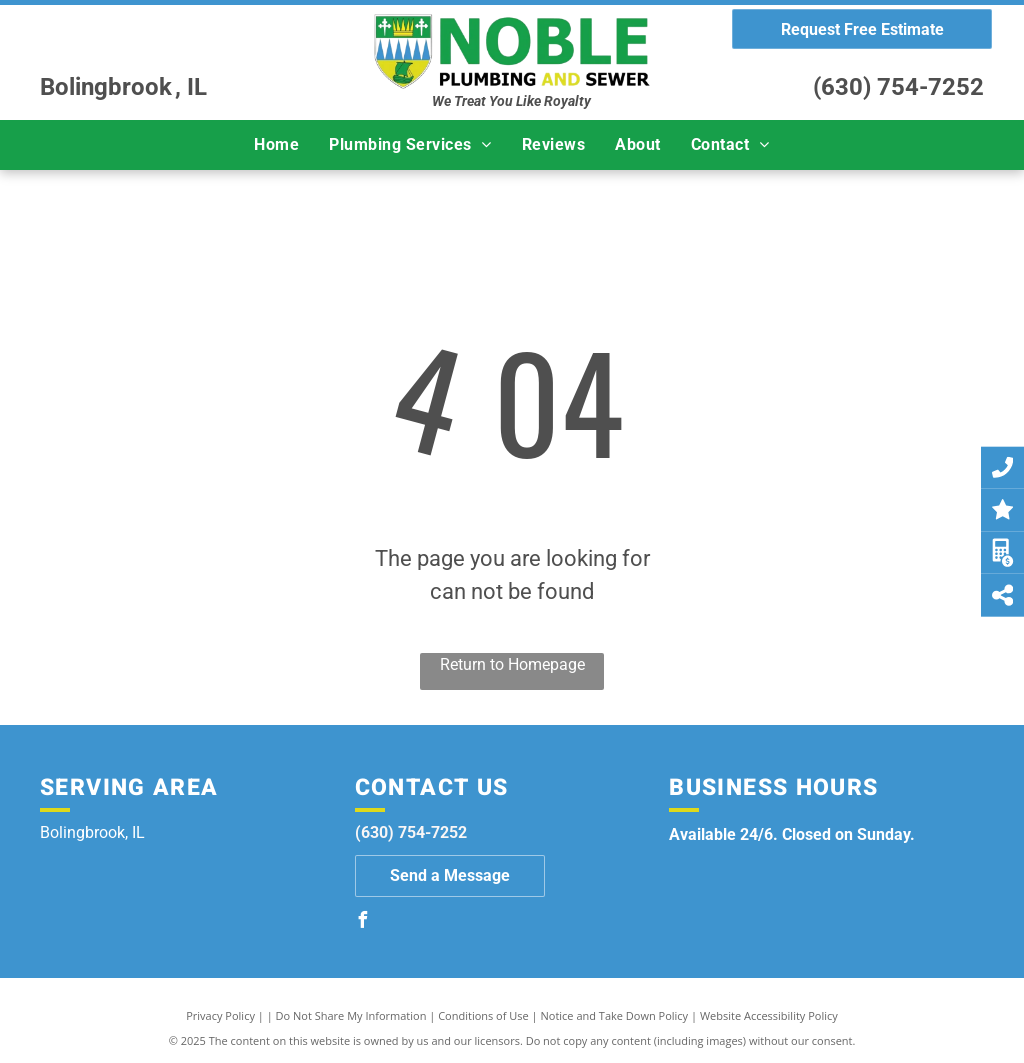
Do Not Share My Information (351, 1015)
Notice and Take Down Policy (615, 1015)
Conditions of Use (483, 1015)
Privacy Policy (220, 1015)
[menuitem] (276, 145)
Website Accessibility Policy (769, 1015)
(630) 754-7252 (898, 87)
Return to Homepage (512, 664)
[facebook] (363, 922)
